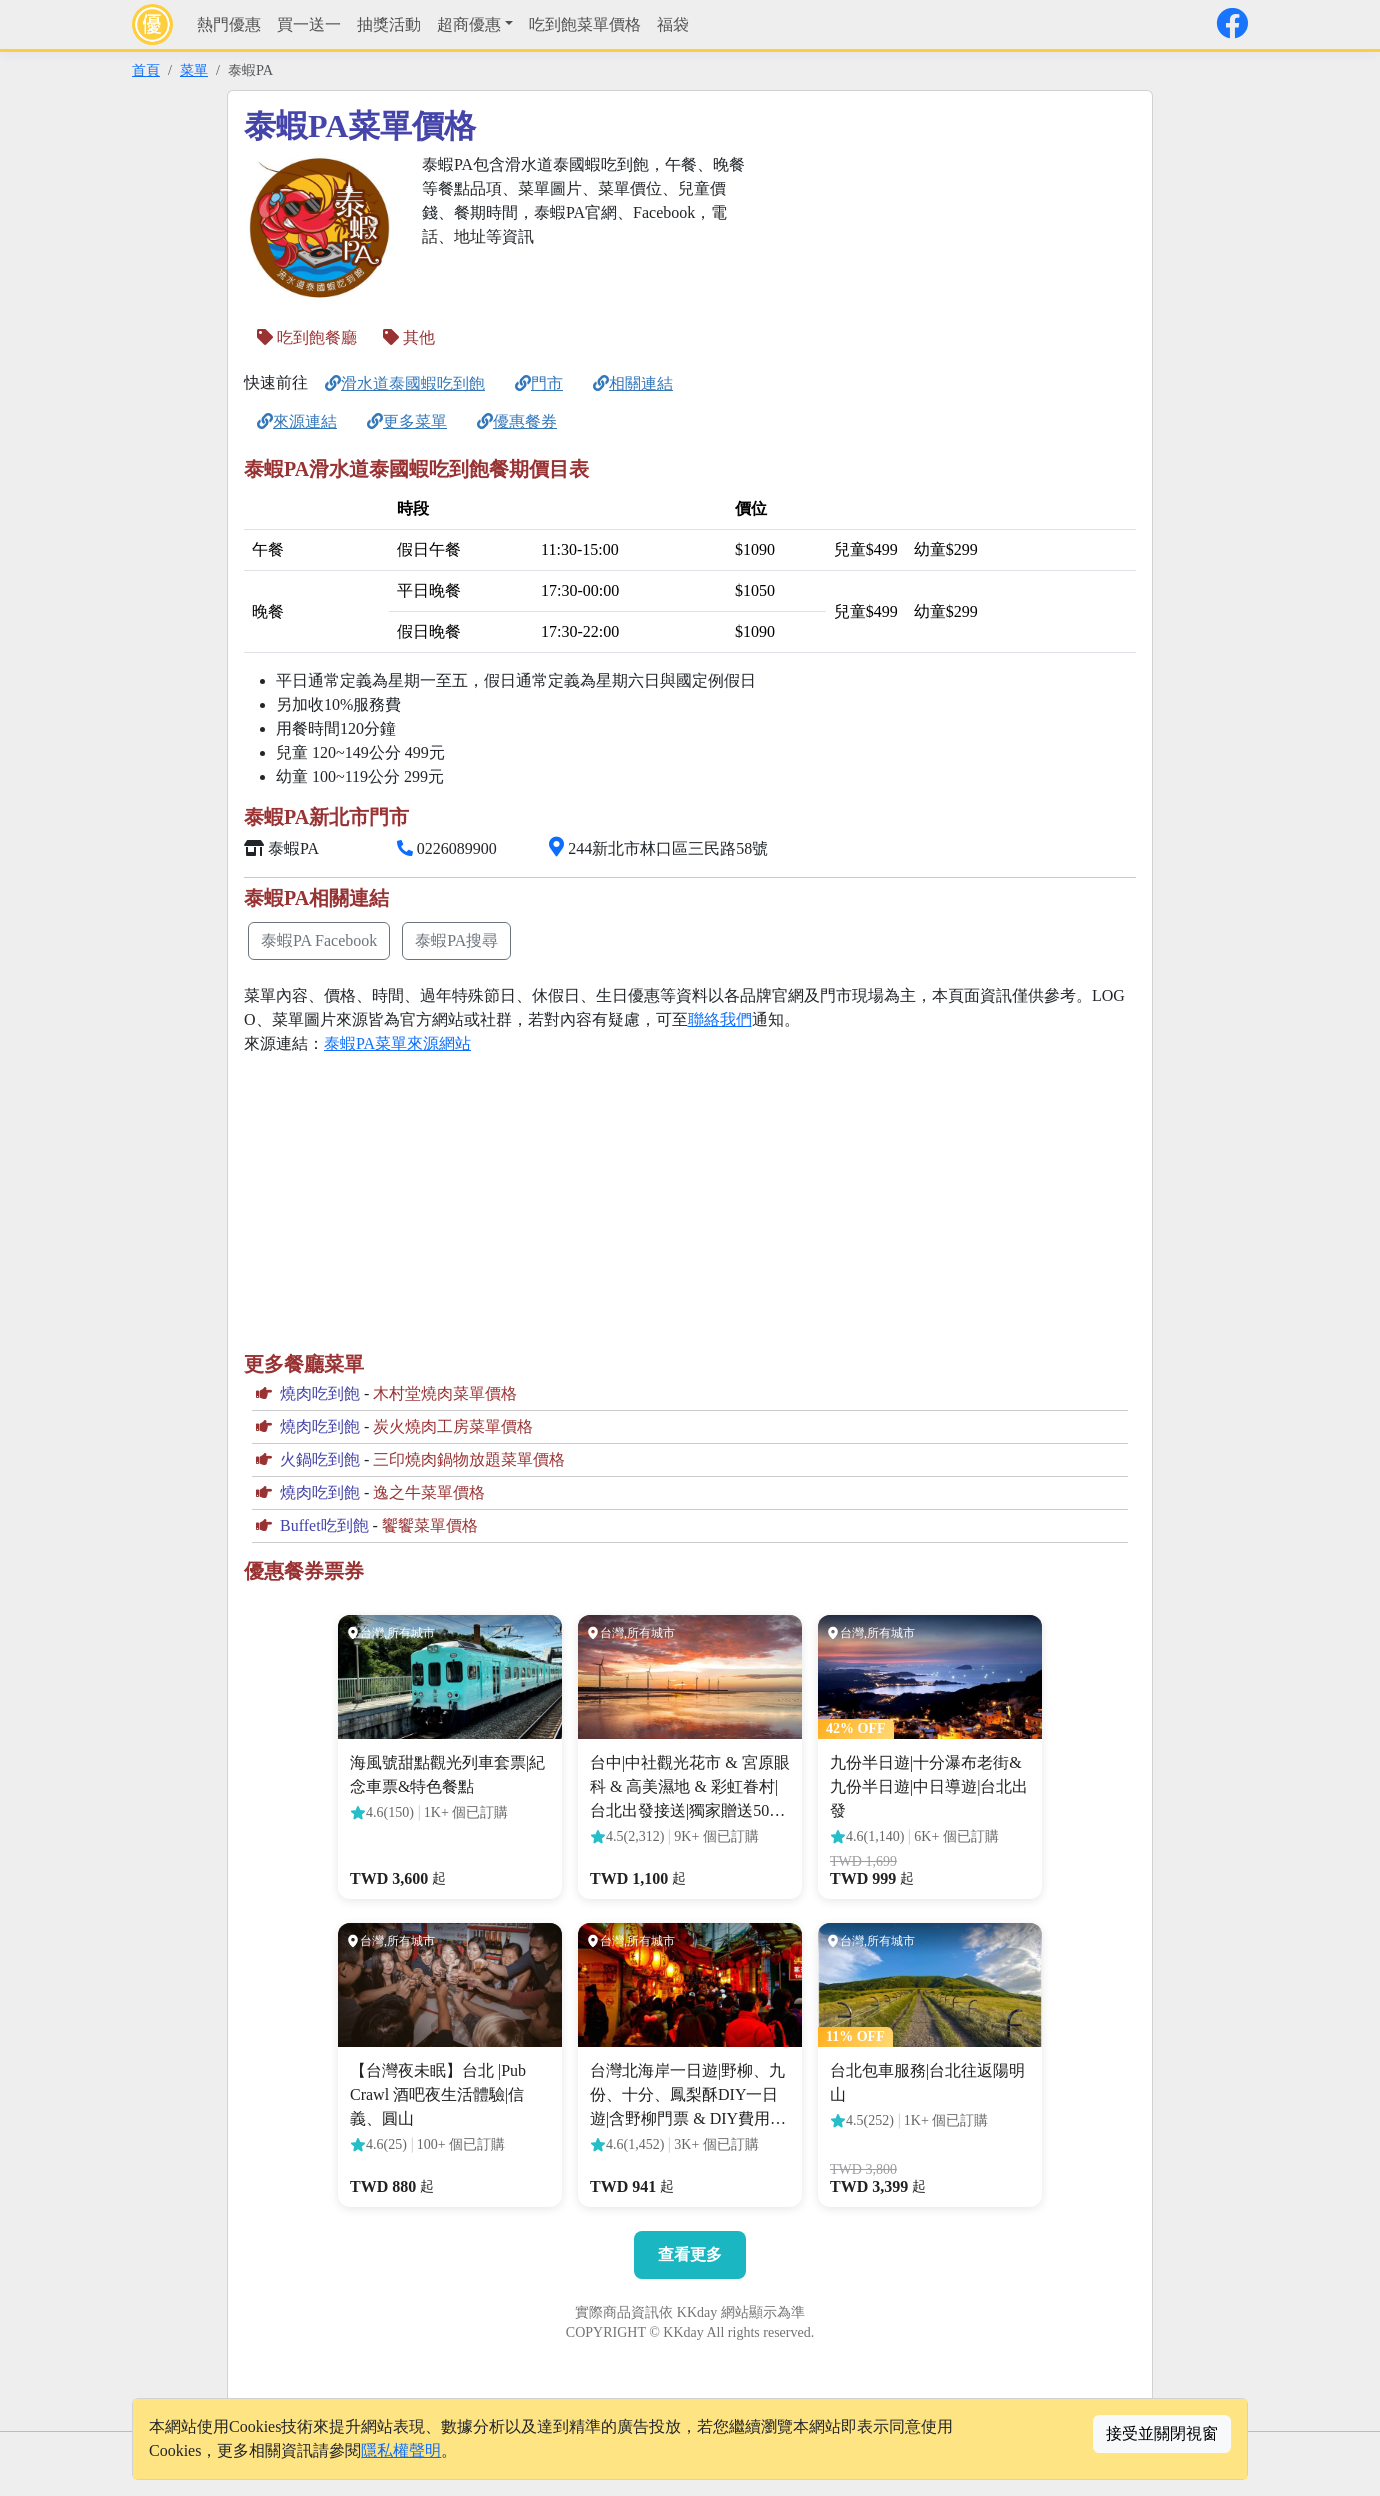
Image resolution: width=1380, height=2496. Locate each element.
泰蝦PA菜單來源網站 (397, 1043)
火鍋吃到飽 (320, 1459)
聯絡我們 (720, 1019)
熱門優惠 (229, 24)
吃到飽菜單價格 (585, 24)
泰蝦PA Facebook (319, 940)
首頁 (146, 70)
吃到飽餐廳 (307, 337)
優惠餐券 (517, 421)
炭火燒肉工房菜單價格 (453, 1426)
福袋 (673, 24)
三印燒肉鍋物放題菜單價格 (469, 1459)
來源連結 (297, 421)
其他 (409, 337)
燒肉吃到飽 (320, 1393)
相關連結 (633, 383)
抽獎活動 (389, 24)
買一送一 (309, 24)
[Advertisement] (946, 293)
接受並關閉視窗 (1162, 2433)
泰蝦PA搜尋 (456, 940)
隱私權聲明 (401, 2450)
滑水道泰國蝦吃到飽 (405, 383)
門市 (539, 383)
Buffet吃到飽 (324, 1525)
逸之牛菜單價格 (429, 1492)
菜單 (194, 70)
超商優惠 (469, 24)
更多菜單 (407, 421)
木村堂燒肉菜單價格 (445, 1393)
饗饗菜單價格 (430, 1525)
